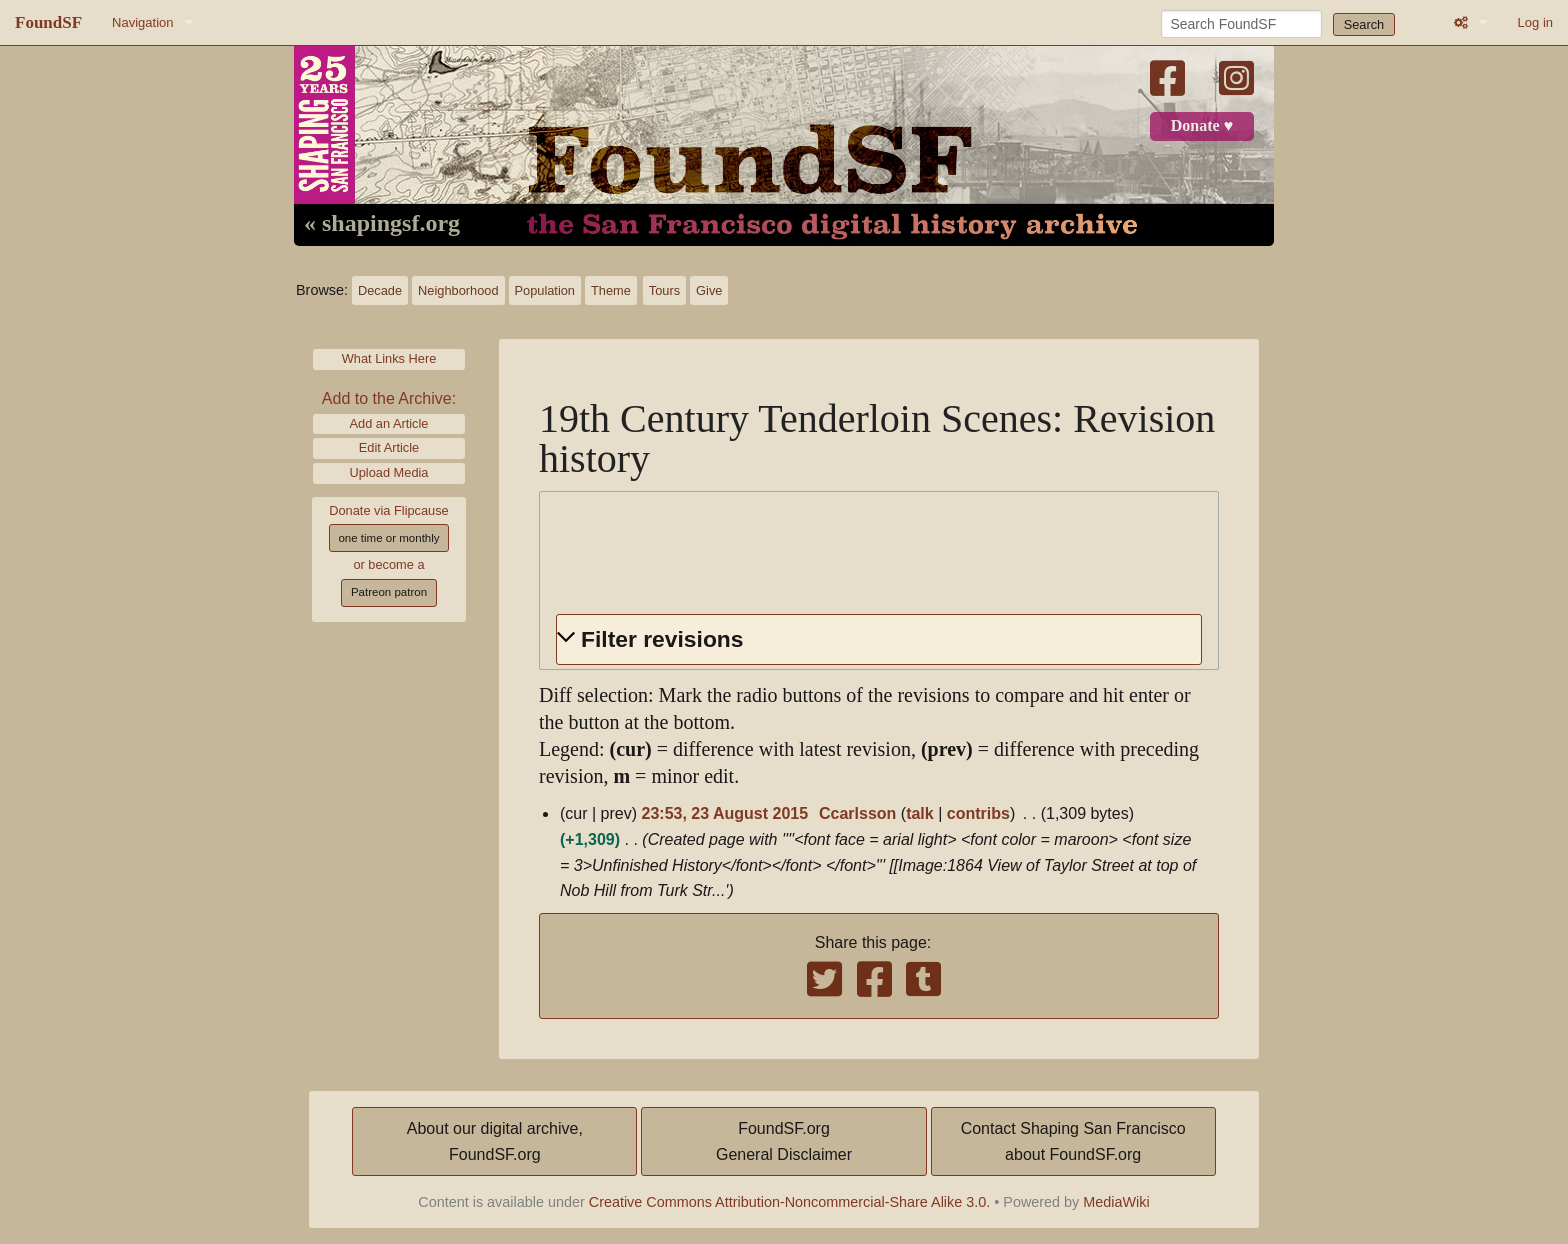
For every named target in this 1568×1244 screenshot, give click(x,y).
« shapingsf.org (382, 224)
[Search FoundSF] (1241, 24)
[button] (879, 639)
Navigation (142, 22)
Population (545, 290)
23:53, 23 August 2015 (725, 813)
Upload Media (389, 472)
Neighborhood (458, 290)
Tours (664, 290)
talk (920, 813)
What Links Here (389, 358)
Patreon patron (389, 592)
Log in (1535, 22)
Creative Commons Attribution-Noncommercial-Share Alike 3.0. (790, 1202)
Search (1364, 24)
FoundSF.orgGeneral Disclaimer (784, 1141)
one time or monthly (388, 538)
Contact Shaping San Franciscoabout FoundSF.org (1073, 1141)
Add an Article (389, 423)
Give (709, 290)
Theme (611, 290)
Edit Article (389, 447)
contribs (978, 813)
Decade (380, 290)
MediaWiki (1116, 1202)
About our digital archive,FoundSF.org (495, 1141)
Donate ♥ (1202, 126)
